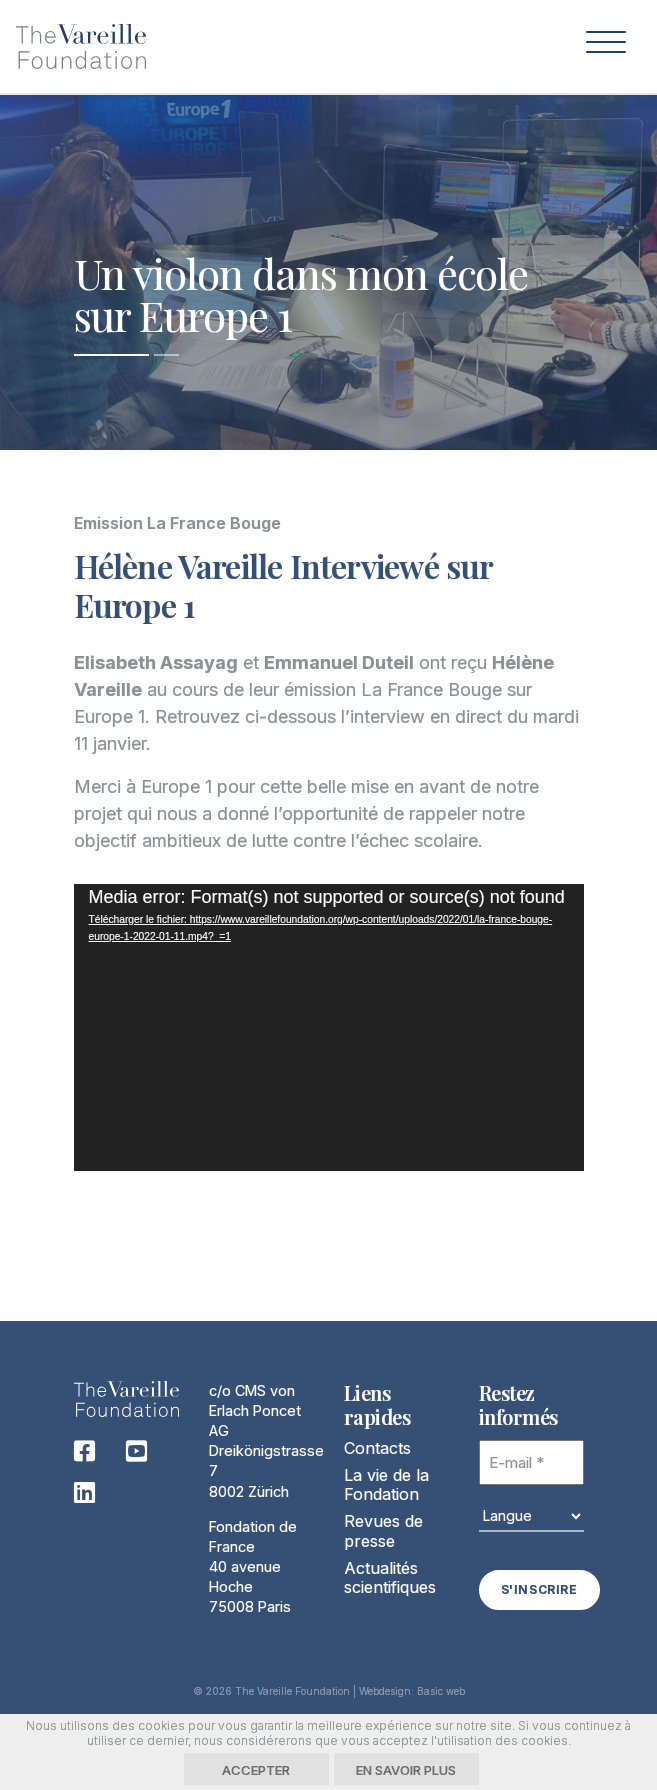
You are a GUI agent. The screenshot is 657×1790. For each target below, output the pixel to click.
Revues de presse (383, 1531)
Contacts (377, 1448)
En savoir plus (406, 1770)
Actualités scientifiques (390, 1577)
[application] (329, 1027)
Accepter (256, 1770)
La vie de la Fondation (386, 1484)
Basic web (441, 1690)
